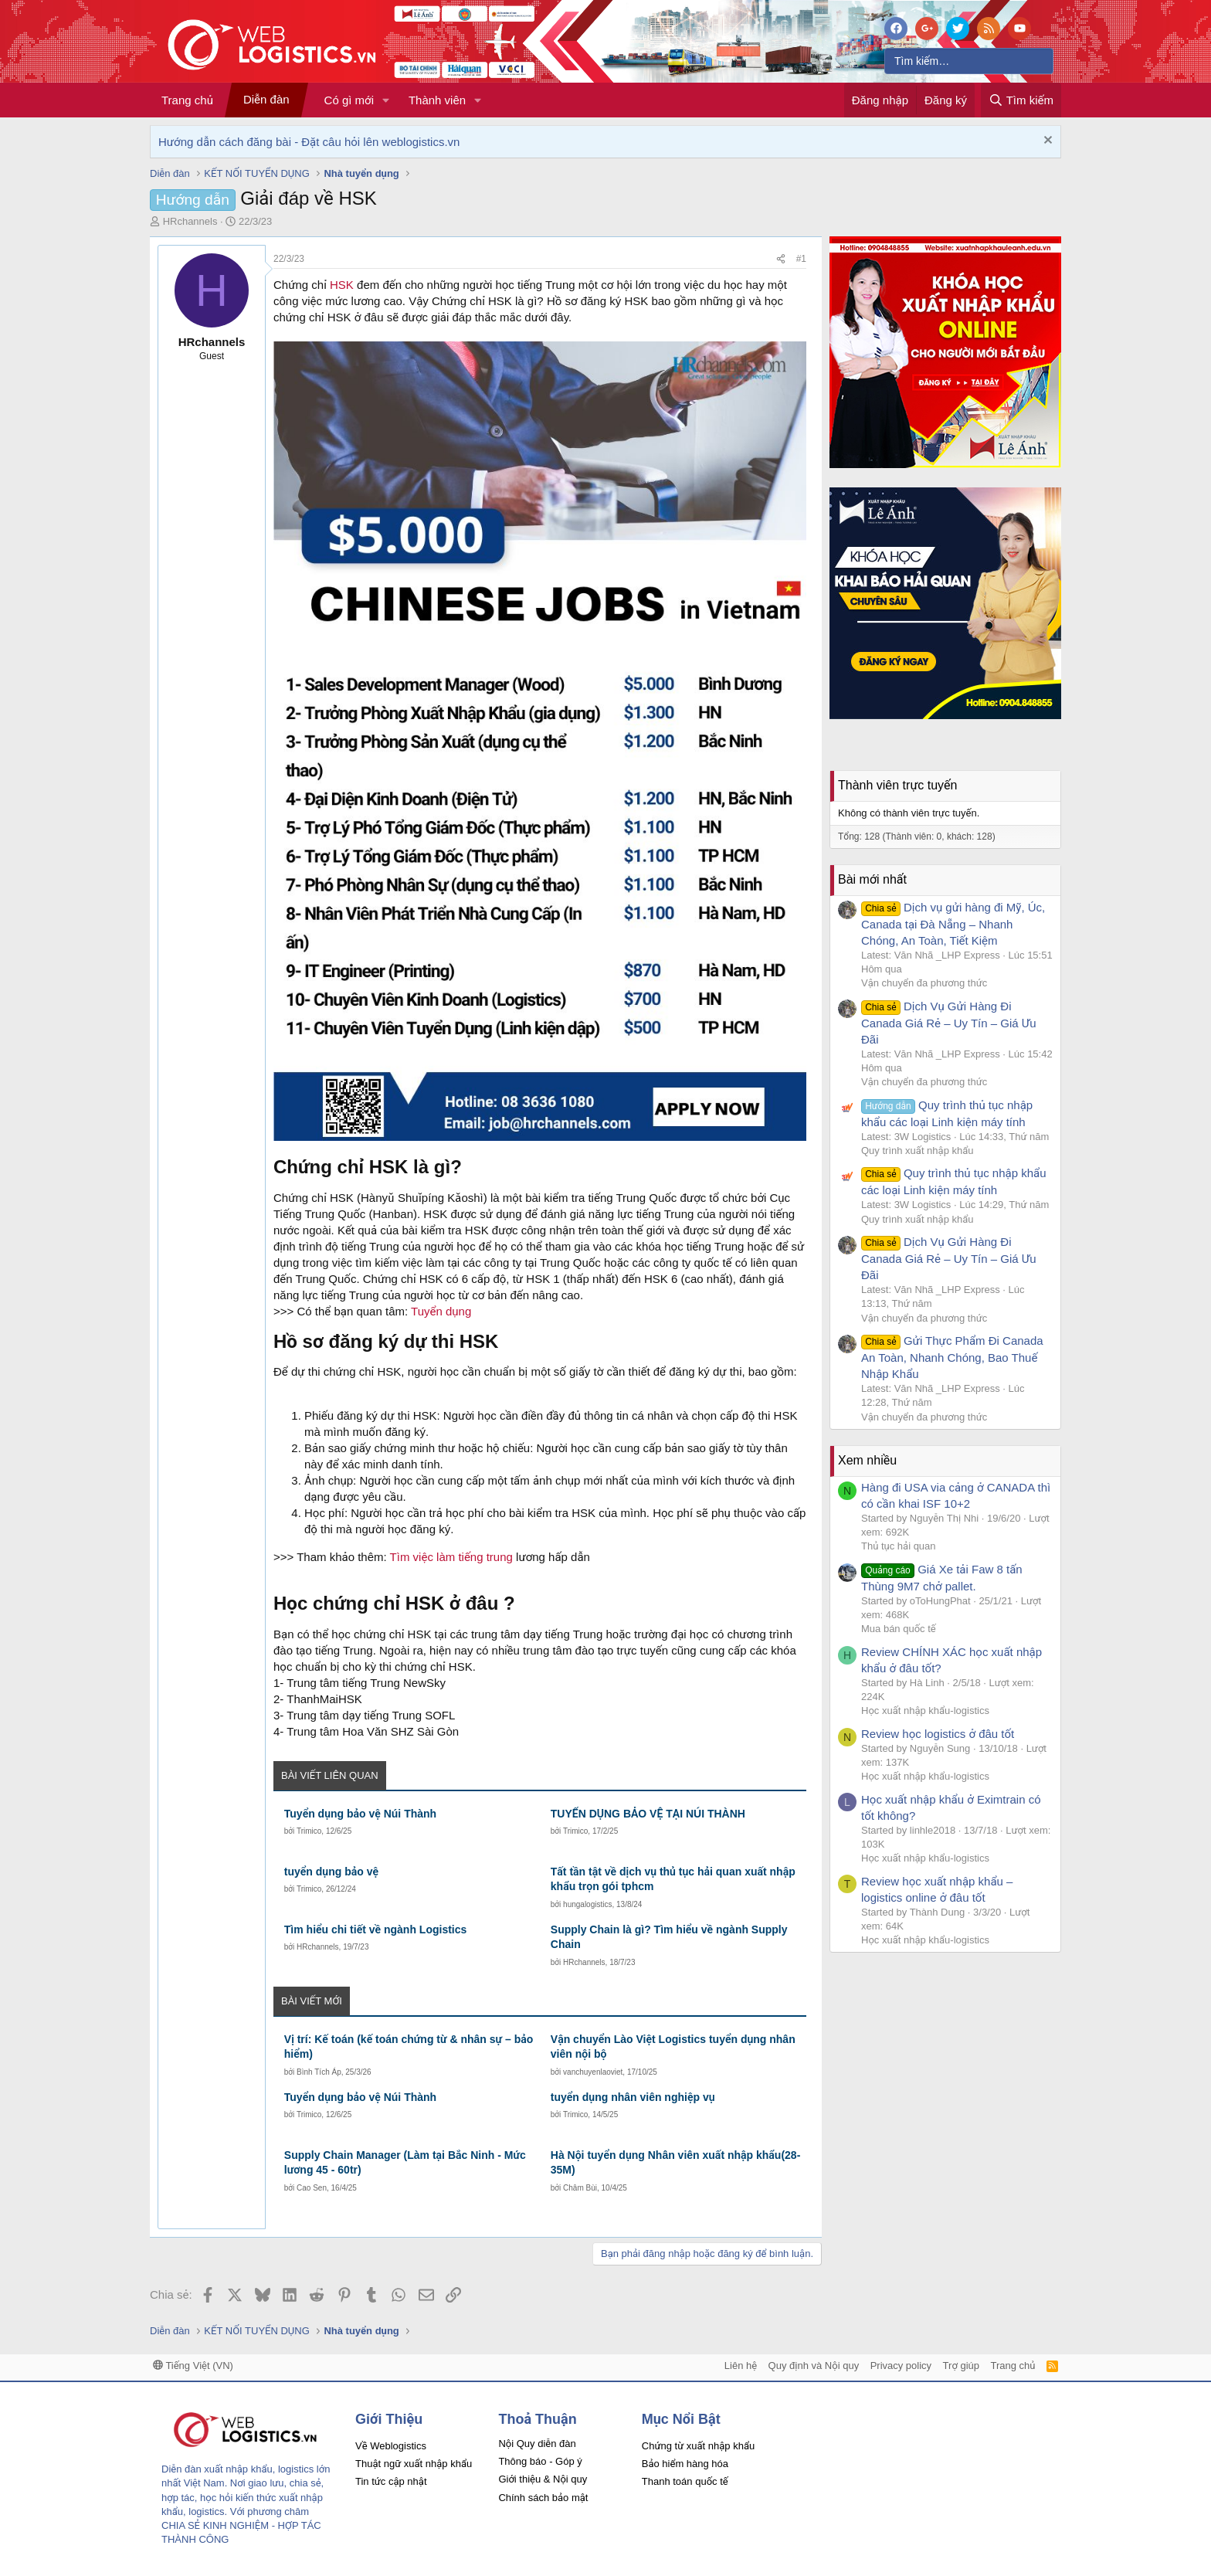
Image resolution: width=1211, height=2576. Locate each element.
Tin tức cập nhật (391, 2481)
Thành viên (437, 100)
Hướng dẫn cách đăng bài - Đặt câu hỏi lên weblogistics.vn (309, 141)
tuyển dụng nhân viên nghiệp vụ (633, 2097)
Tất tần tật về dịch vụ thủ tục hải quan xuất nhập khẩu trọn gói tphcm (673, 1879)
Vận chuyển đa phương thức (924, 983)
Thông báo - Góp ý (540, 2461)
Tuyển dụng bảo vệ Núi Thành (360, 1813)
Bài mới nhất (872, 879)
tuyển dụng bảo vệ (331, 1871)
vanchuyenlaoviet (592, 2072)
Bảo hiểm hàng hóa (685, 2463)
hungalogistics (587, 1904)
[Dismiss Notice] (1046, 142)
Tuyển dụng (441, 1311)
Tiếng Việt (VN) (193, 2365)
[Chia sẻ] (781, 259)
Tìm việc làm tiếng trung (451, 1556)
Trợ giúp (961, 2365)
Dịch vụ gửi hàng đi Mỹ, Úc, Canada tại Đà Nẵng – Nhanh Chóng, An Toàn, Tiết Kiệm (953, 924)
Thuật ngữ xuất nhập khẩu (413, 2463)
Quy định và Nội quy (814, 2365)
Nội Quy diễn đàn (536, 2443)
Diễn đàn (266, 99)
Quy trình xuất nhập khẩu (917, 1150)
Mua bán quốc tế (898, 1628)
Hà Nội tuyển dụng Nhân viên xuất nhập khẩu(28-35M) (676, 2163)
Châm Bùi (580, 2188)
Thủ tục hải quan (898, 1546)
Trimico (309, 1831)
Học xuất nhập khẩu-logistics (925, 1710)
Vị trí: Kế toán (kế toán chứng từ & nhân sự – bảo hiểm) (409, 2047)
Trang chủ (187, 100)
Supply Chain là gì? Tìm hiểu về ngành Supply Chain (669, 1937)
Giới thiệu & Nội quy (542, 2479)
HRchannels (317, 1947)
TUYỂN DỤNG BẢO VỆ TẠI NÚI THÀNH (648, 1813)
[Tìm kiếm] (968, 61)
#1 (801, 258)
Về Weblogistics (390, 2446)
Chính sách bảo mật (543, 2497)
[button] (386, 100)
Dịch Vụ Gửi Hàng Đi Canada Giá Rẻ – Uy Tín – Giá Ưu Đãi (948, 1023)
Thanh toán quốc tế (685, 2481)
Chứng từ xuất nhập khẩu (698, 2446)
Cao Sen (312, 2188)
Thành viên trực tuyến (897, 785)
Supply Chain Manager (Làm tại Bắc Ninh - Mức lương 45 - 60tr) (405, 2163)
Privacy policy (900, 2365)
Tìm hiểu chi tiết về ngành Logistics (375, 1929)
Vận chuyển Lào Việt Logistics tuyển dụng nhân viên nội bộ (673, 2047)
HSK (342, 284)
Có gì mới (349, 100)
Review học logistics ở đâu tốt (937, 1733)
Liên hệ (740, 2365)
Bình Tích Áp (319, 2072)
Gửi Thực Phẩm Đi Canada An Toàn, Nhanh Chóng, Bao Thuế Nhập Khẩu (952, 1357)
